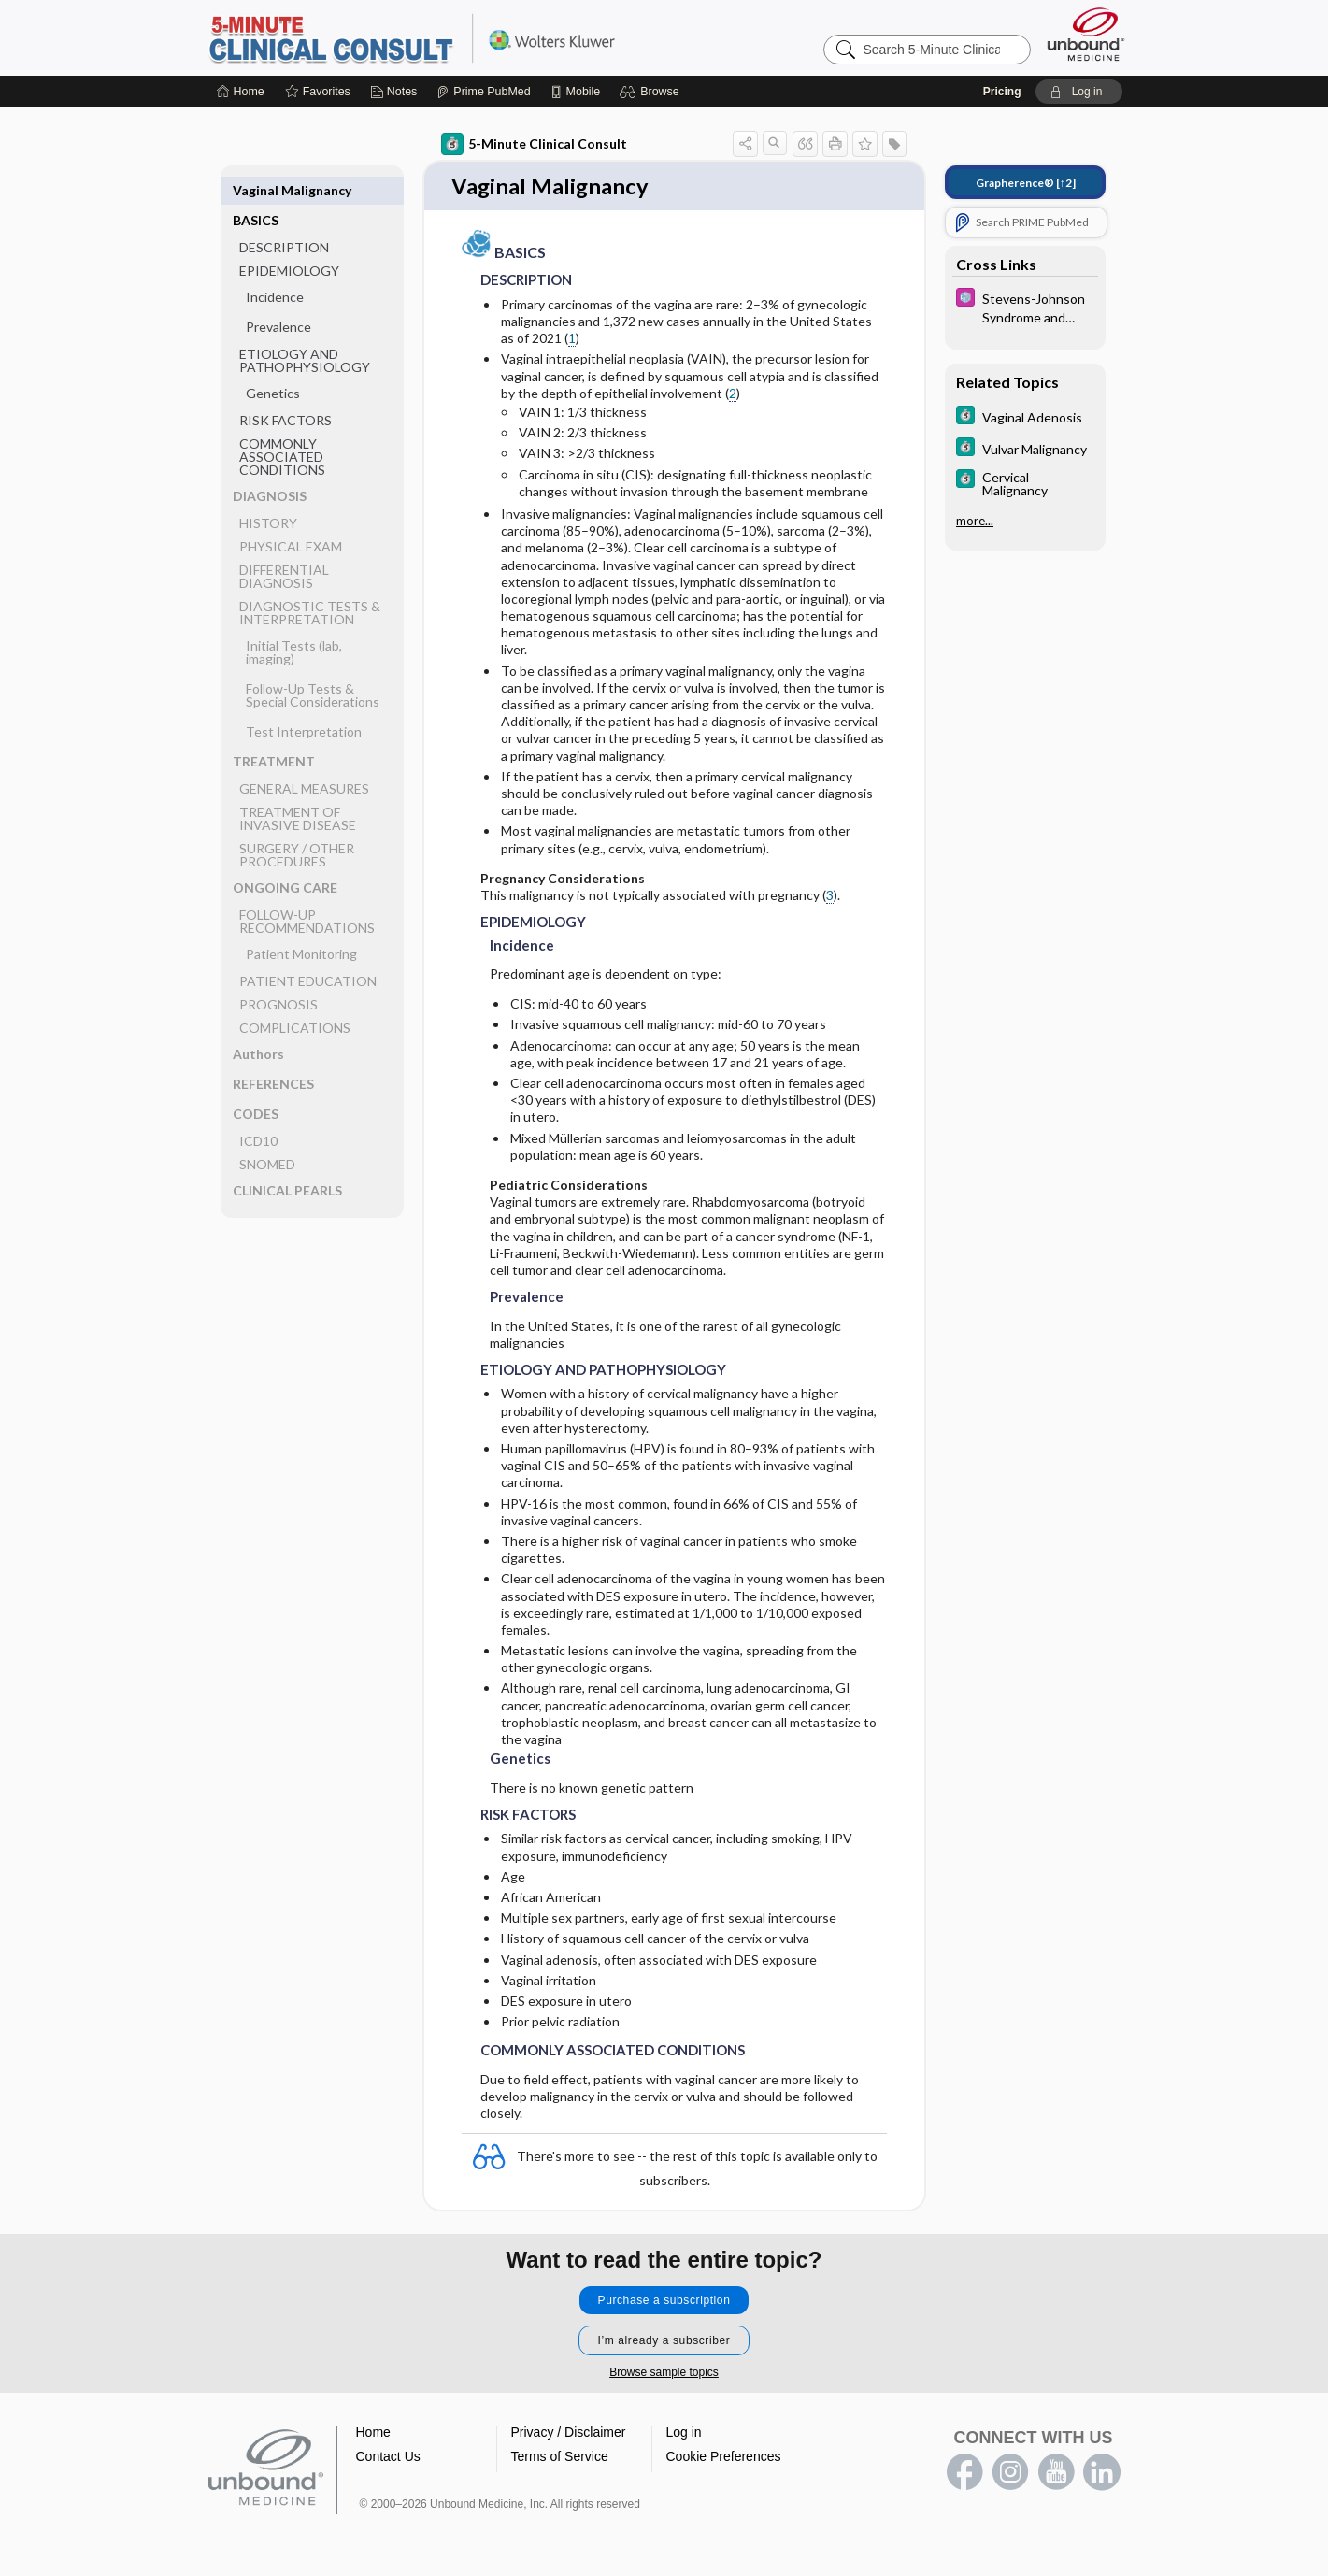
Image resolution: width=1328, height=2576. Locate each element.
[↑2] (1026, 183)
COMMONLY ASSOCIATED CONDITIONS (282, 427)
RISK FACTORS (285, 390)
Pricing (1002, 91)
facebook (964, 2473)
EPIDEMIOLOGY (289, 241)
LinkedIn (1102, 2473)
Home (373, 2433)
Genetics (273, 363)
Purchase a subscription (664, 2301)
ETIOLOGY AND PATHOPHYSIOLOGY (304, 330)
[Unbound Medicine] (1086, 34)
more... (974, 520)
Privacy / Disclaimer (568, 2433)
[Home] (240, 91)
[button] (652, 91)
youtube (1056, 2473)
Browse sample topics (664, 2373)
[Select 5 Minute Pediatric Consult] (1025, 306)
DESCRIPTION (284, 217)
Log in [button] (684, 2433)
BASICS (255, 190)
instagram (1010, 2473)
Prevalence (278, 297)
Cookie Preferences (723, 2457)
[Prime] (483, 91)
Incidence (275, 267)
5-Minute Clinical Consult (440, 37)
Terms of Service (559, 2457)
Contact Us (388, 2457)
